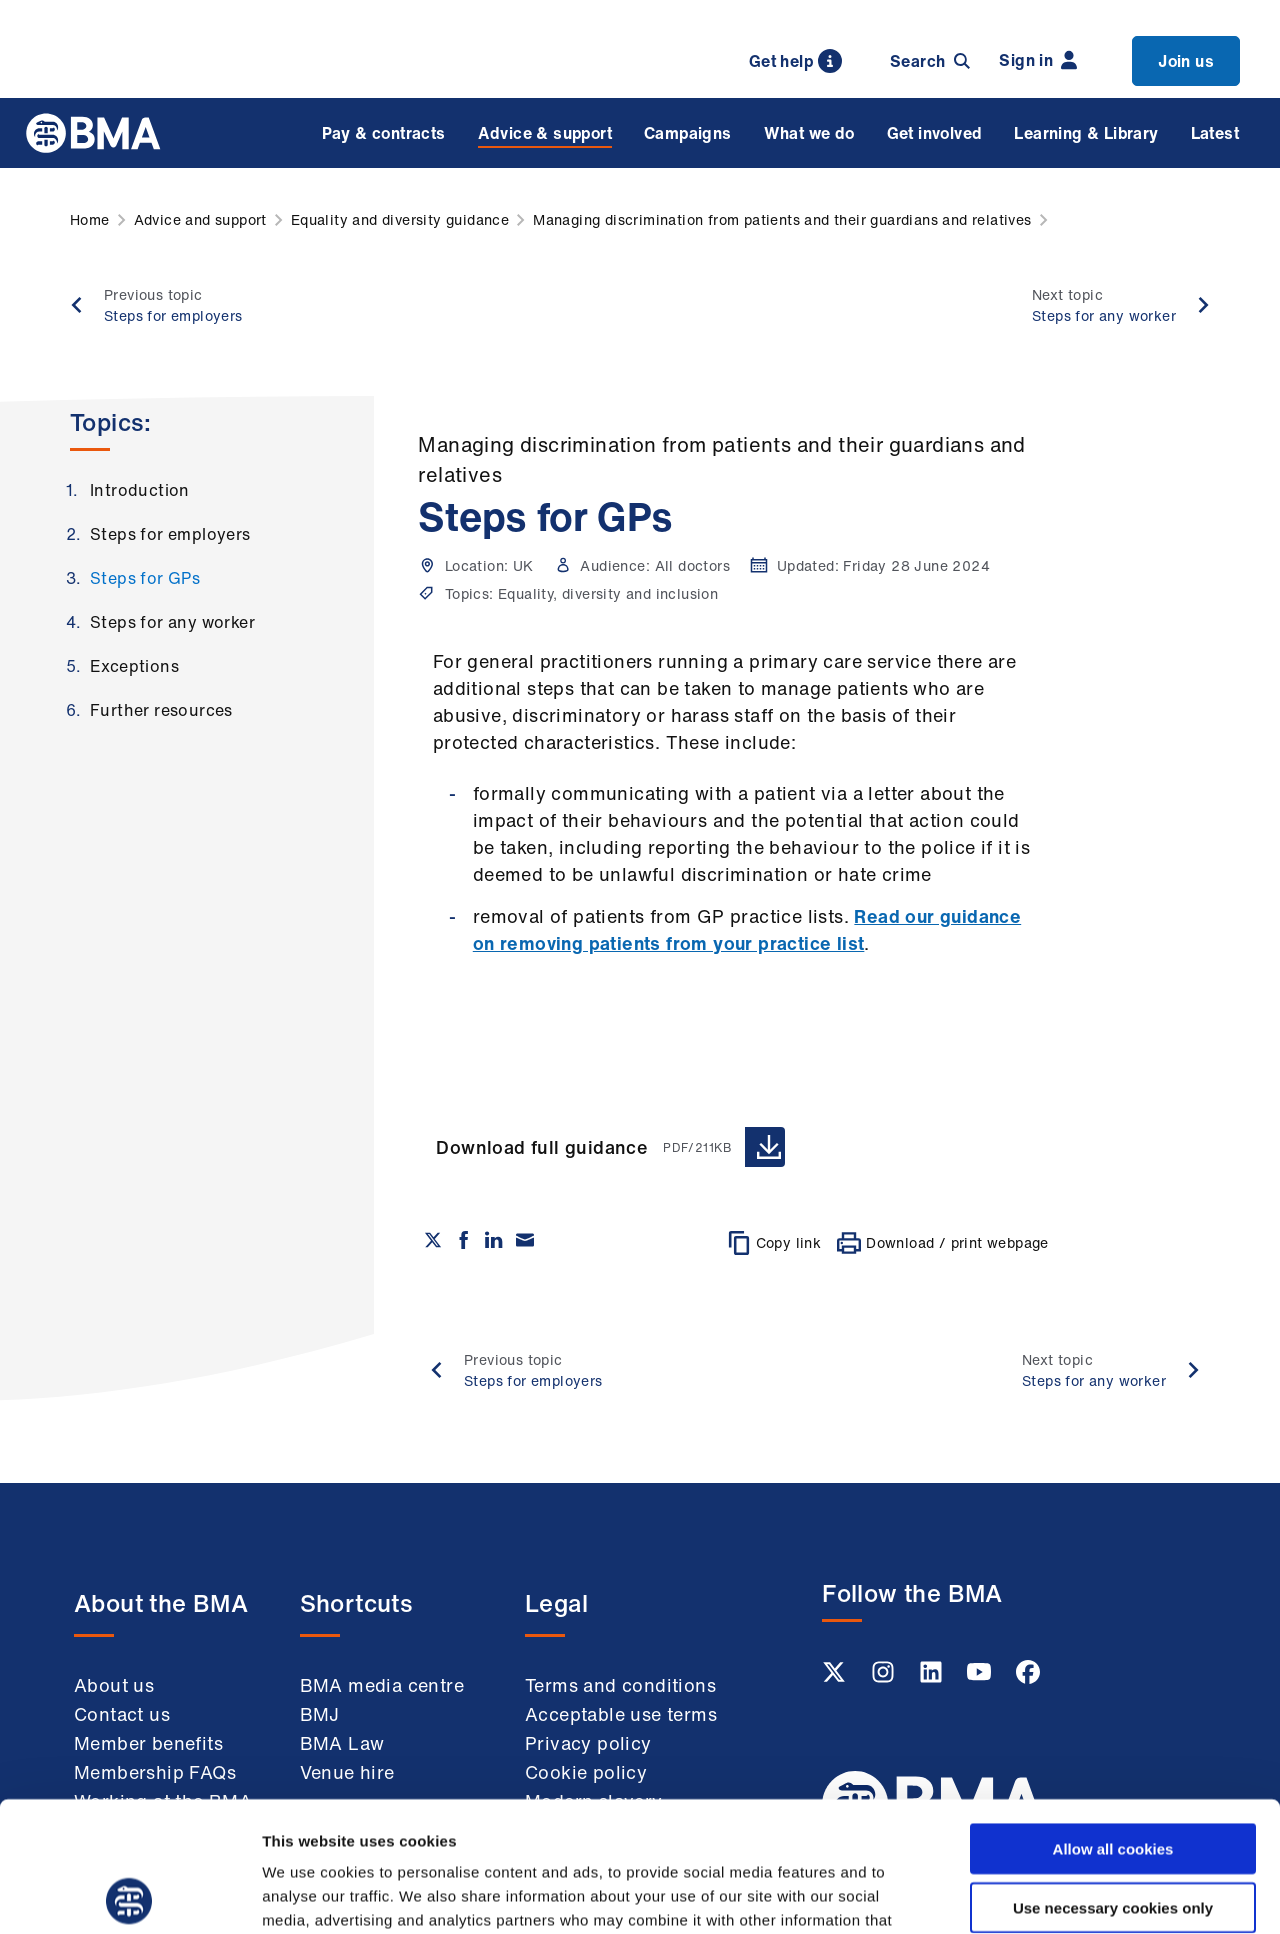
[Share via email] (525, 1240)
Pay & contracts (384, 133)
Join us (1186, 61)
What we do (809, 133)
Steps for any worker (172, 622)
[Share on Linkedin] (494, 1240)
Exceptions (134, 666)
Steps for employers (170, 534)
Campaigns (688, 133)
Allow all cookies (1113, 1718)
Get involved (935, 133)
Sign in (1038, 60)
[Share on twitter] (433, 1240)
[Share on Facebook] (464, 1240)
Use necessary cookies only (1113, 1777)
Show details (1049, 1894)
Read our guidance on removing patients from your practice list (747, 929)
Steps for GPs (145, 578)
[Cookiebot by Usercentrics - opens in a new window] (129, 1895)
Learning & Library (1086, 133)
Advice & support (545, 133)
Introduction (140, 490)
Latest (1215, 133)
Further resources (161, 710)
